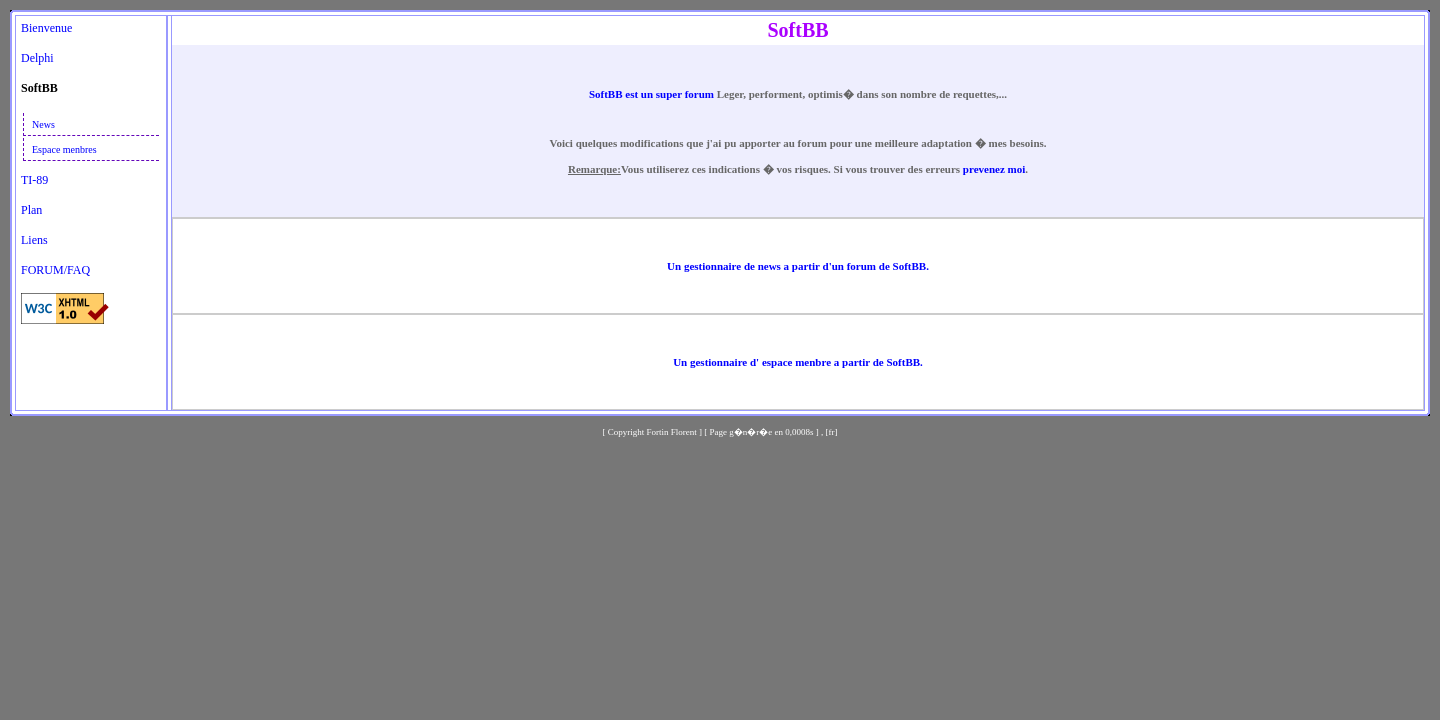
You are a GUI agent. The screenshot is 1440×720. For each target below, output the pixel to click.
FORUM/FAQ (55, 270)
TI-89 (34, 180)
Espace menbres (64, 149)
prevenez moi (994, 169)
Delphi (37, 58)
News (43, 124)
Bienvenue (46, 28)
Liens (34, 240)
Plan (31, 210)
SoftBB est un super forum (653, 94)
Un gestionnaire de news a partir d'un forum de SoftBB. (798, 266)
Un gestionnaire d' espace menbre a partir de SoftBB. (798, 362)
